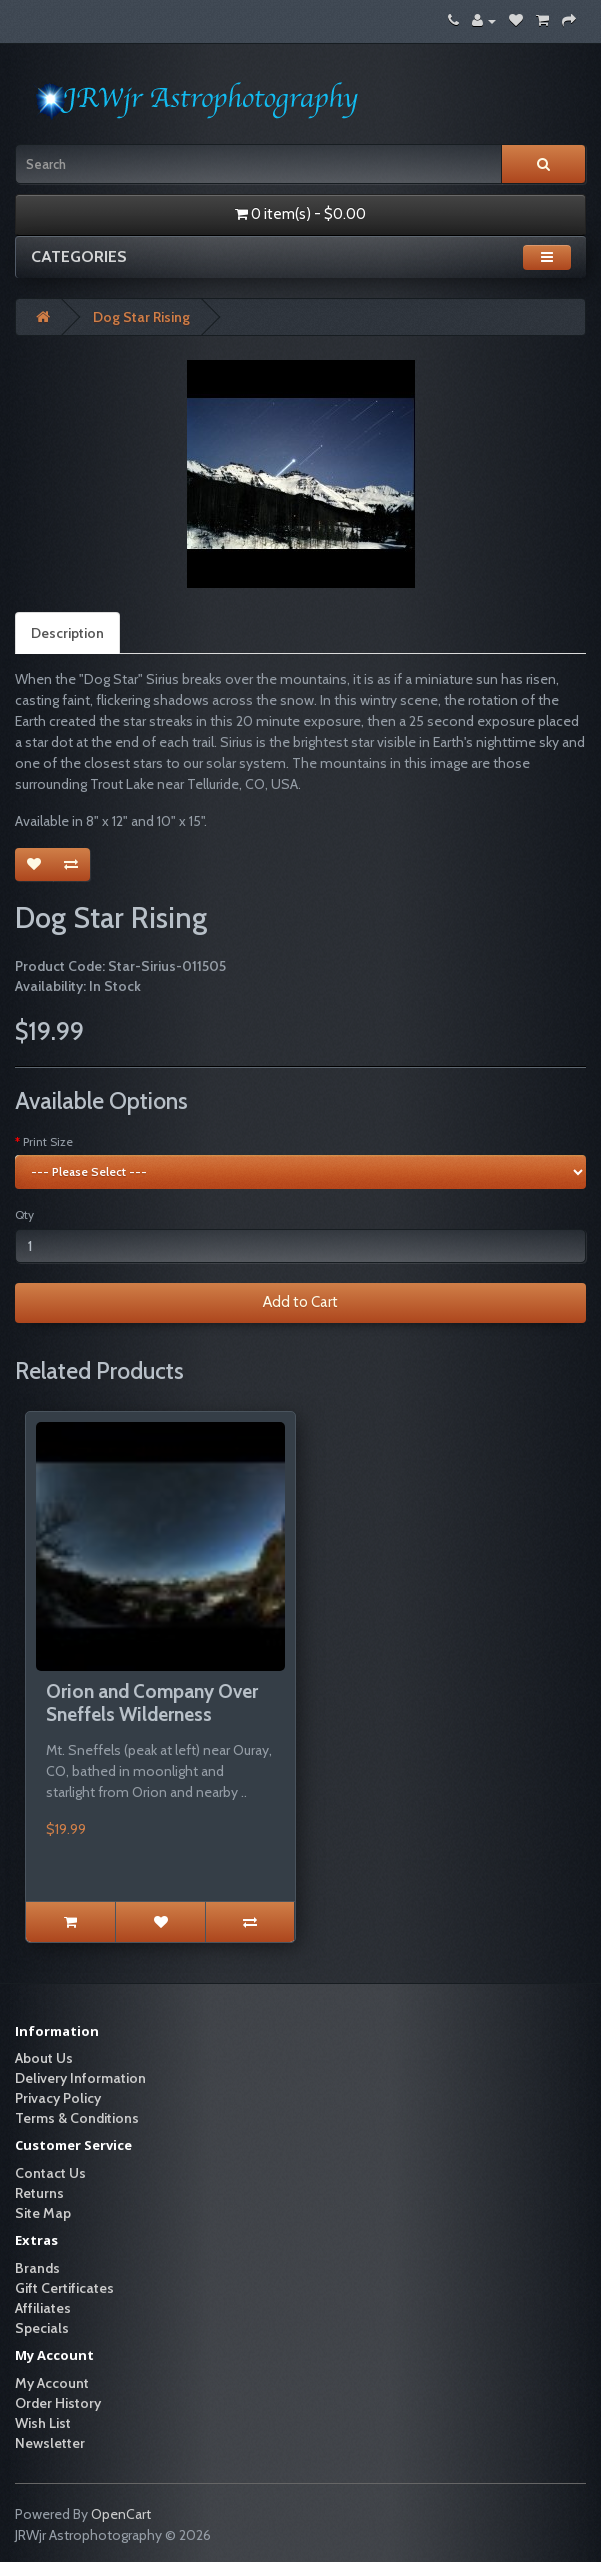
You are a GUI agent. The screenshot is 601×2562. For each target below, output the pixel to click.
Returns (39, 2193)
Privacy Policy (58, 2098)
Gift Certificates (64, 2288)
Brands (37, 2268)
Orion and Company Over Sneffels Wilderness (152, 1703)
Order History (58, 2403)
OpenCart (121, 2514)
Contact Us (50, 2173)
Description (67, 633)
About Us (44, 2058)
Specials (42, 2328)
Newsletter (50, 2443)
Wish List (43, 2423)
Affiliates (43, 2308)
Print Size (48, 1141)
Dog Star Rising (141, 317)
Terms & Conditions (77, 2118)
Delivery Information (80, 2078)
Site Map (43, 2213)
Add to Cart (300, 1302)
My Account (52, 2383)
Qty (24, 1214)
